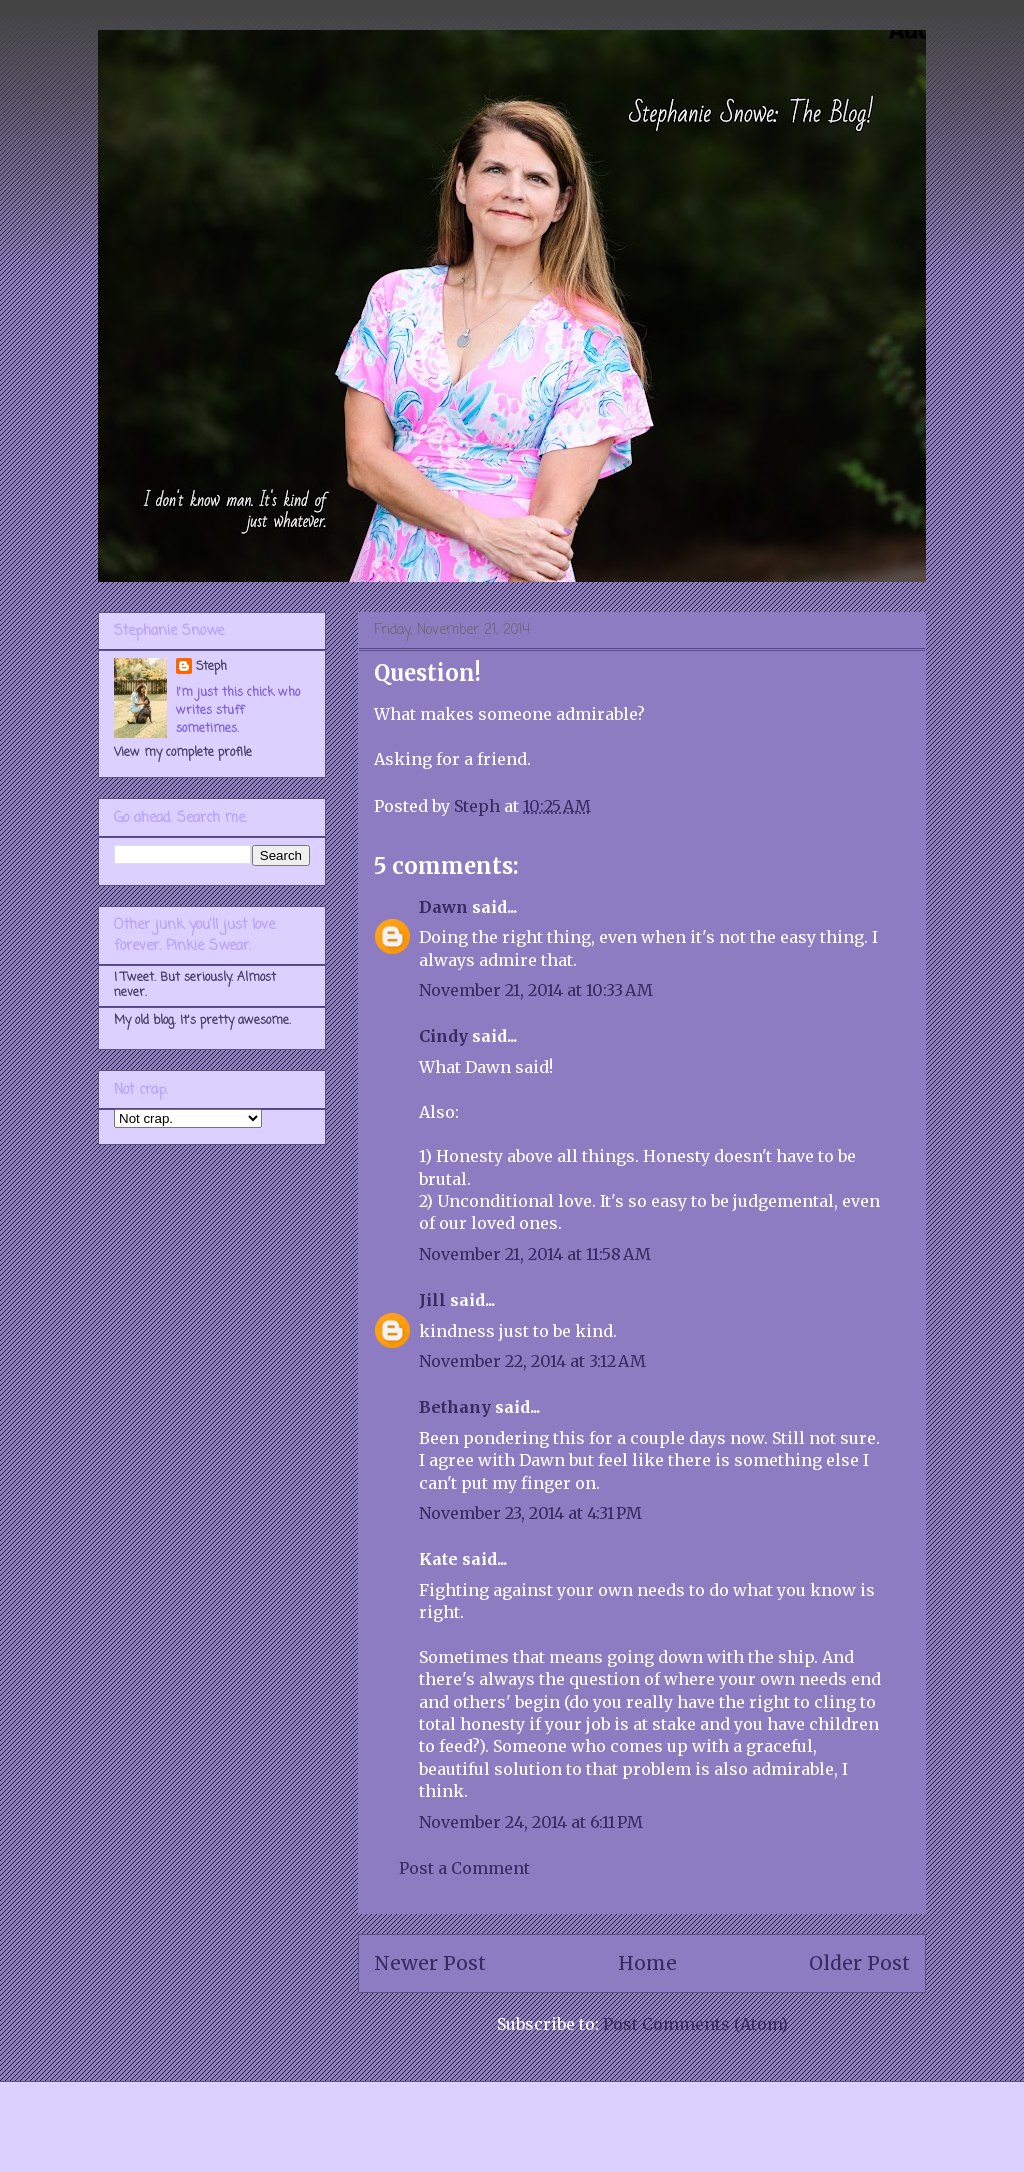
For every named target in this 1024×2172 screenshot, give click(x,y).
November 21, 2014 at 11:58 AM (535, 1254)
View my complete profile (183, 753)
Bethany (455, 1407)
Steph (211, 667)
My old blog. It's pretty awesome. (202, 1021)
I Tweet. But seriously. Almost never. (195, 985)
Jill (432, 1300)
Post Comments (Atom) (695, 2024)
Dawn (443, 907)
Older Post (859, 1963)
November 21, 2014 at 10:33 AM (536, 990)
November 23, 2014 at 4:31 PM (530, 1513)
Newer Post (430, 1963)
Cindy (443, 1036)
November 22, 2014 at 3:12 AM (532, 1361)
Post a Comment (464, 1868)
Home (647, 1963)
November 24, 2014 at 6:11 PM (531, 1822)
